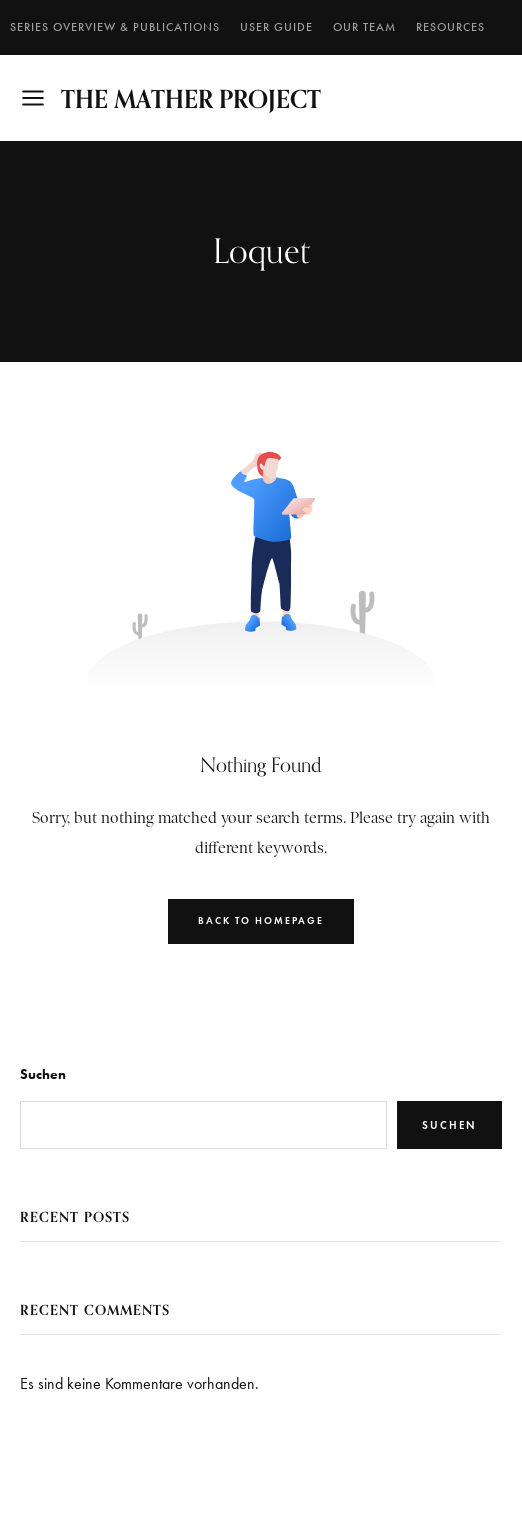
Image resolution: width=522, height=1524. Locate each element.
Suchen (43, 1074)
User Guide (276, 27)
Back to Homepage (261, 920)
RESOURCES (450, 27)
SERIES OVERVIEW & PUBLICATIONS (115, 27)
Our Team (364, 27)
